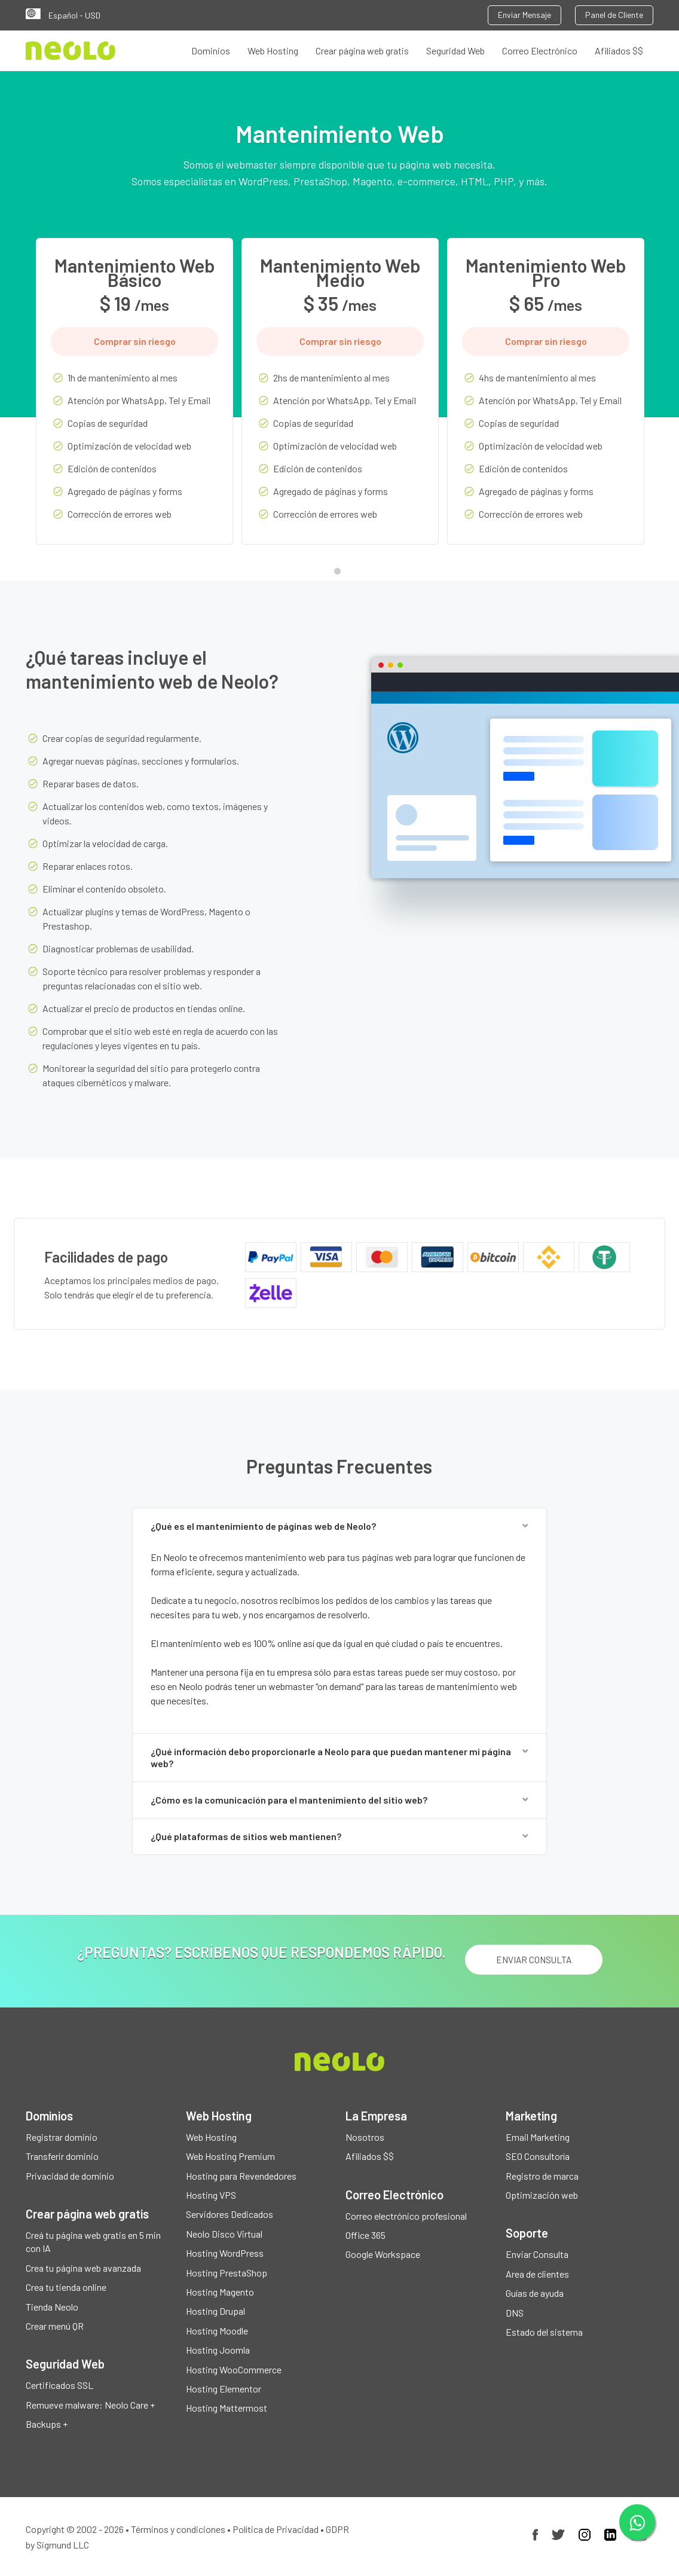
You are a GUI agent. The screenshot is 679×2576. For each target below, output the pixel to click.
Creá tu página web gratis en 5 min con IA (93, 2242)
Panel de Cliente (614, 15)
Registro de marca (542, 2175)
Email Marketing (538, 2137)
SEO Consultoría (538, 2156)
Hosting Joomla (218, 2350)
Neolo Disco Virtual (224, 2233)
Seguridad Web (455, 50)
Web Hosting (272, 50)
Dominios (210, 50)
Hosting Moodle (217, 2330)
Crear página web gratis (362, 50)
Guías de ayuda (535, 2293)
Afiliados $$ (619, 50)
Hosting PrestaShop (226, 2272)
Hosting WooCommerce (234, 2369)
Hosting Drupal (215, 2311)
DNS (515, 2312)
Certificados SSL (59, 2385)
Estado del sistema (544, 2331)
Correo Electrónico (539, 50)
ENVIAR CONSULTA (533, 1960)
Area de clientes (537, 2273)
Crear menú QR (55, 2325)
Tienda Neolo (52, 2306)
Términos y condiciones (178, 2529)
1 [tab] (340, 574)
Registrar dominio (61, 2137)
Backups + (47, 2424)
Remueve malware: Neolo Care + (90, 2404)
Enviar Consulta (537, 2254)
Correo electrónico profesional (406, 2215)
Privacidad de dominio (70, 2175)
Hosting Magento (220, 2291)
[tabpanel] (134, 400)
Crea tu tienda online (66, 2287)
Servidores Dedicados (229, 2214)
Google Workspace (382, 2254)
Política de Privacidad (276, 2529)
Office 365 (365, 2235)
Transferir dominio (62, 2156)
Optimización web (542, 2195)
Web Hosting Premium (230, 2156)
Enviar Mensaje (524, 15)
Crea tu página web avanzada (83, 2268)
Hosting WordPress (225, 2253)
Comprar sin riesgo (135, 341)
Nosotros (364, 2137)
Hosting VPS (211, 2195)
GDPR (337, 2529)
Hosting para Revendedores (241, 2175)
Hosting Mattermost (226, 2408)
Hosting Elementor (223, 2388)
